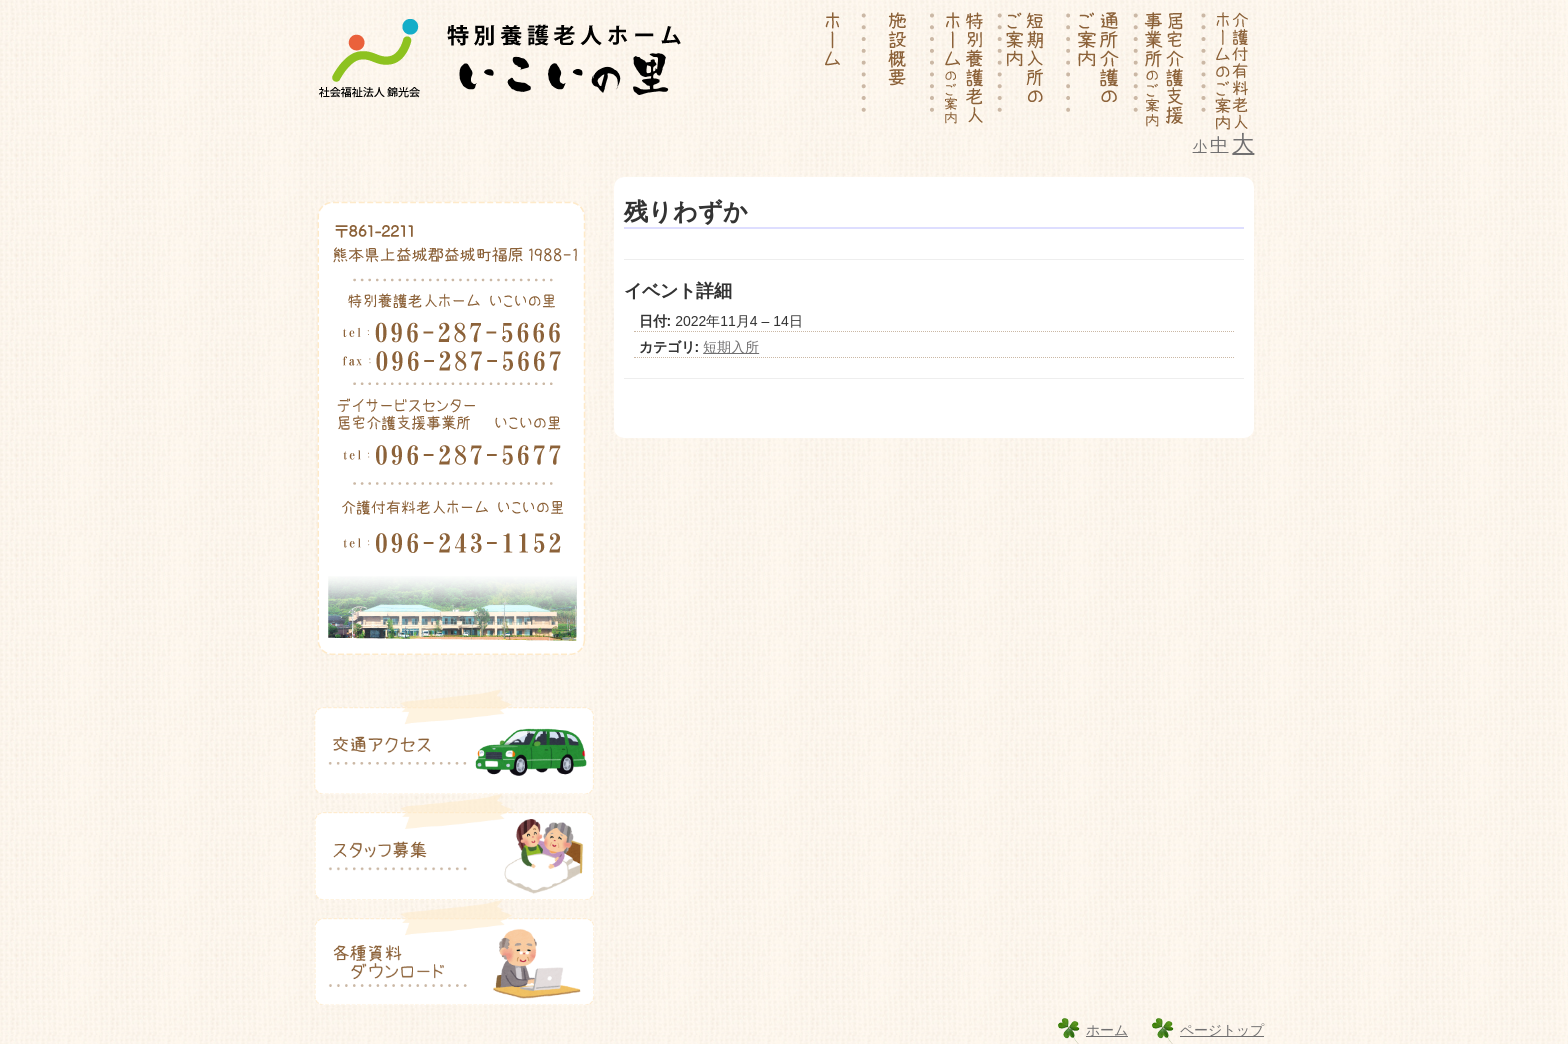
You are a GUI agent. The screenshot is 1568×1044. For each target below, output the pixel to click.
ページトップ (1222, 1030)
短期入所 (731, 347)
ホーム (1107, 1030)
